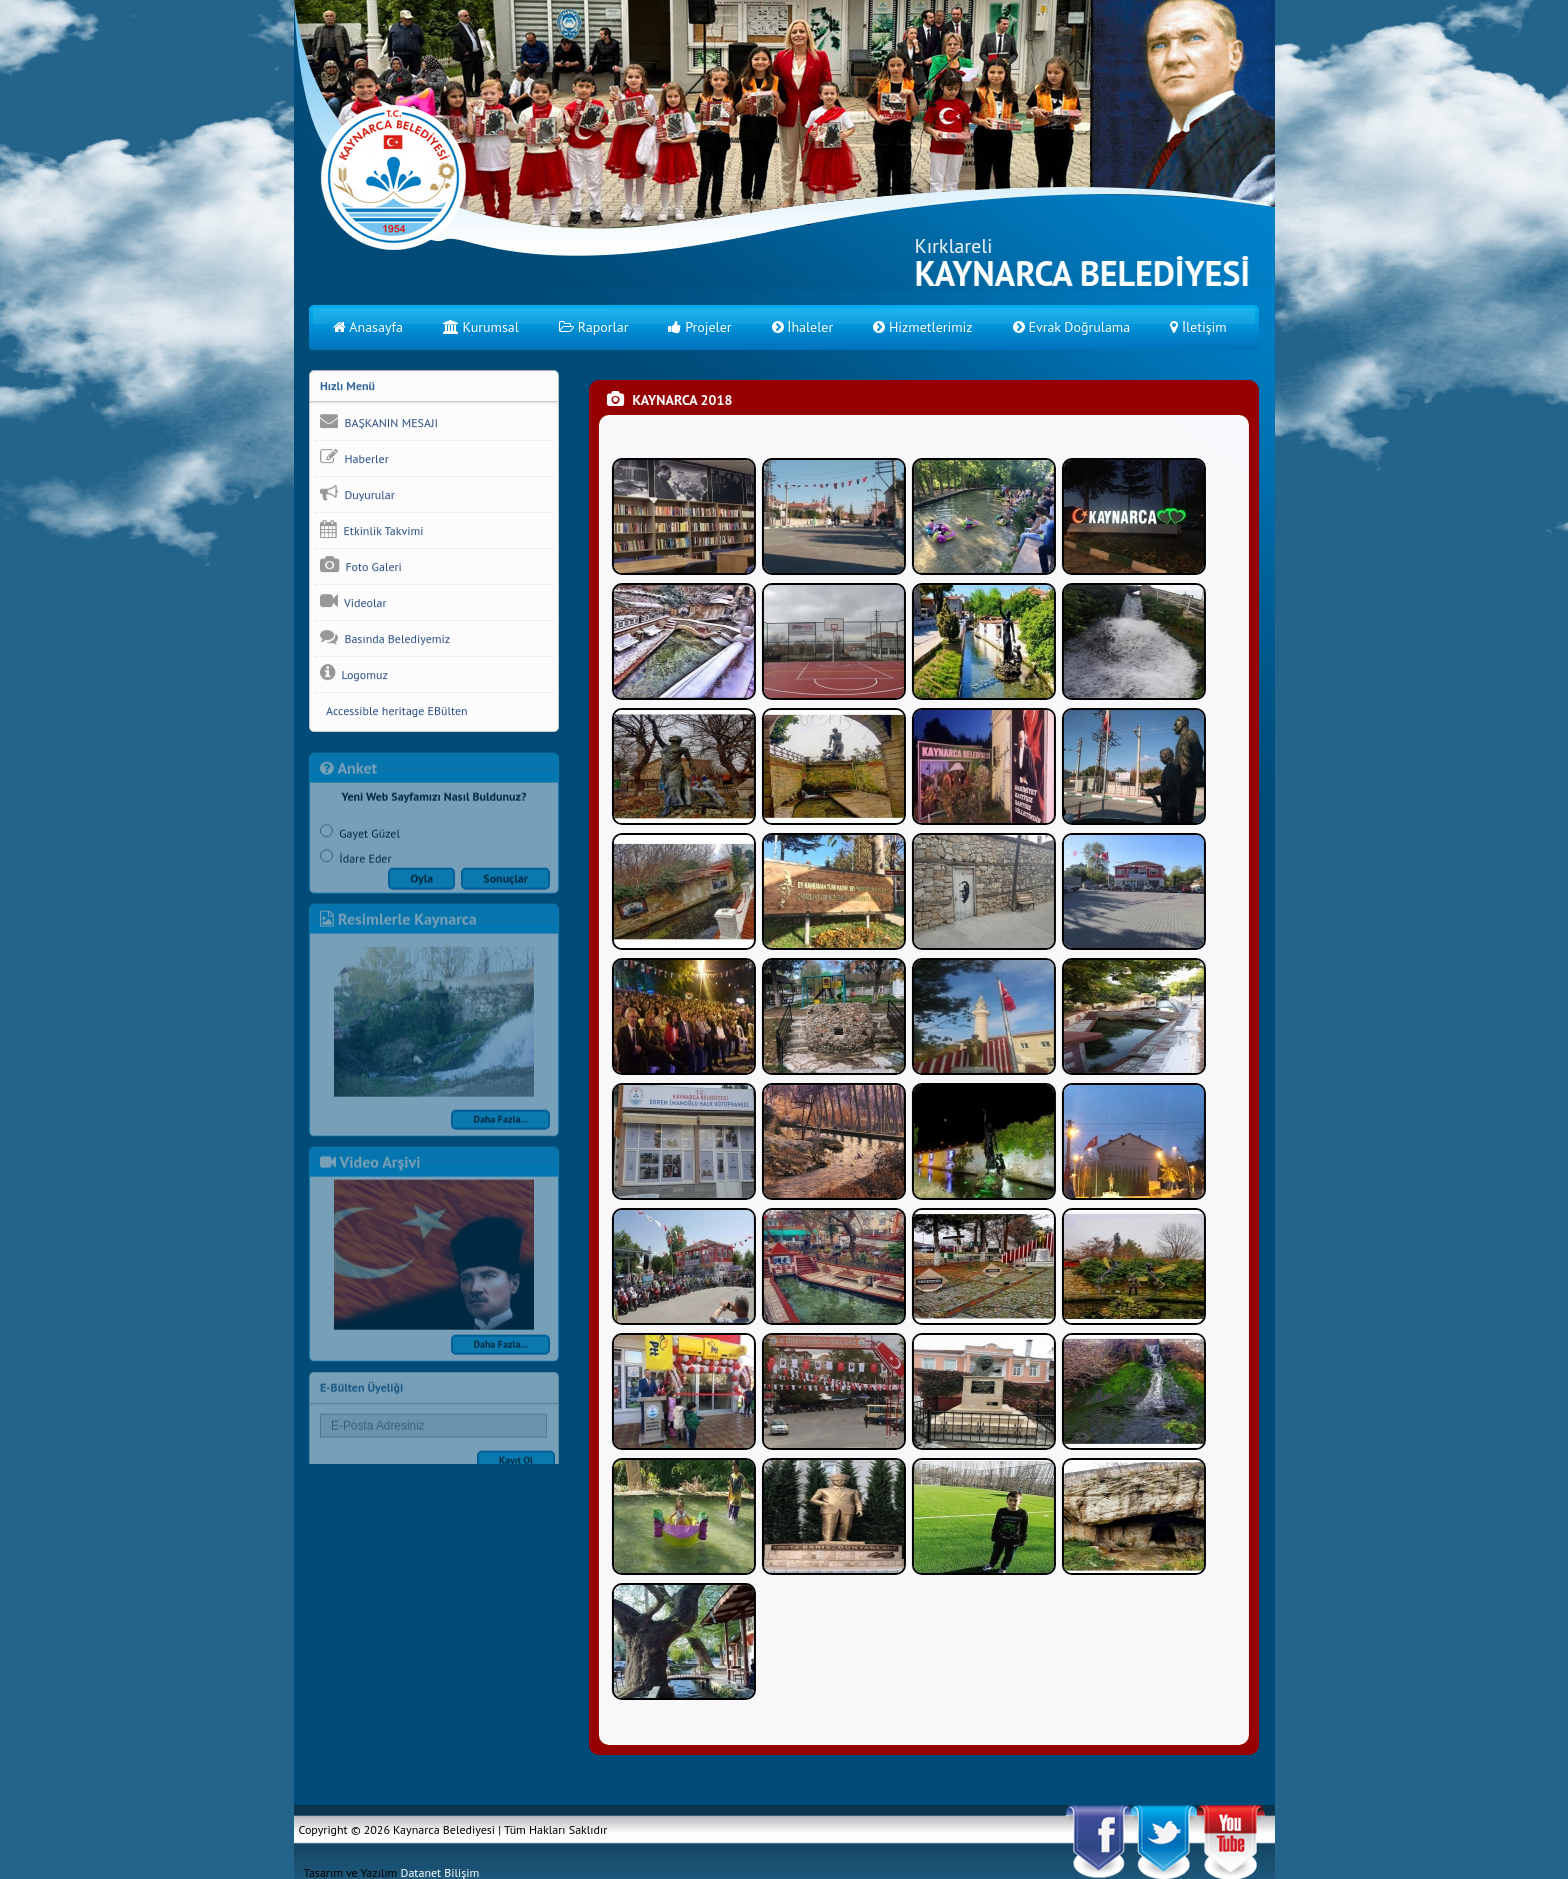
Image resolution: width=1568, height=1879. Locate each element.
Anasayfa (368, 327)
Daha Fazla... (500, 1125)
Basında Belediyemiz (385, 638)
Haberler (354, 458)
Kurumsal (481, 327)
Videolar (353, 602)
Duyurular (357, 494)
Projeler (699, 327)
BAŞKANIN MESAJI (379, 422)
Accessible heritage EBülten (394, 711)
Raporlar (594, 327)
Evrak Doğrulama (1072, 327)
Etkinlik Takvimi (371, 530)
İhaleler (803, 327)
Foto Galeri (361, 566)
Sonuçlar (505, 884)
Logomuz (354, 674)
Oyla (421, 884)
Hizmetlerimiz (922, 327)
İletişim (1198, 327)
